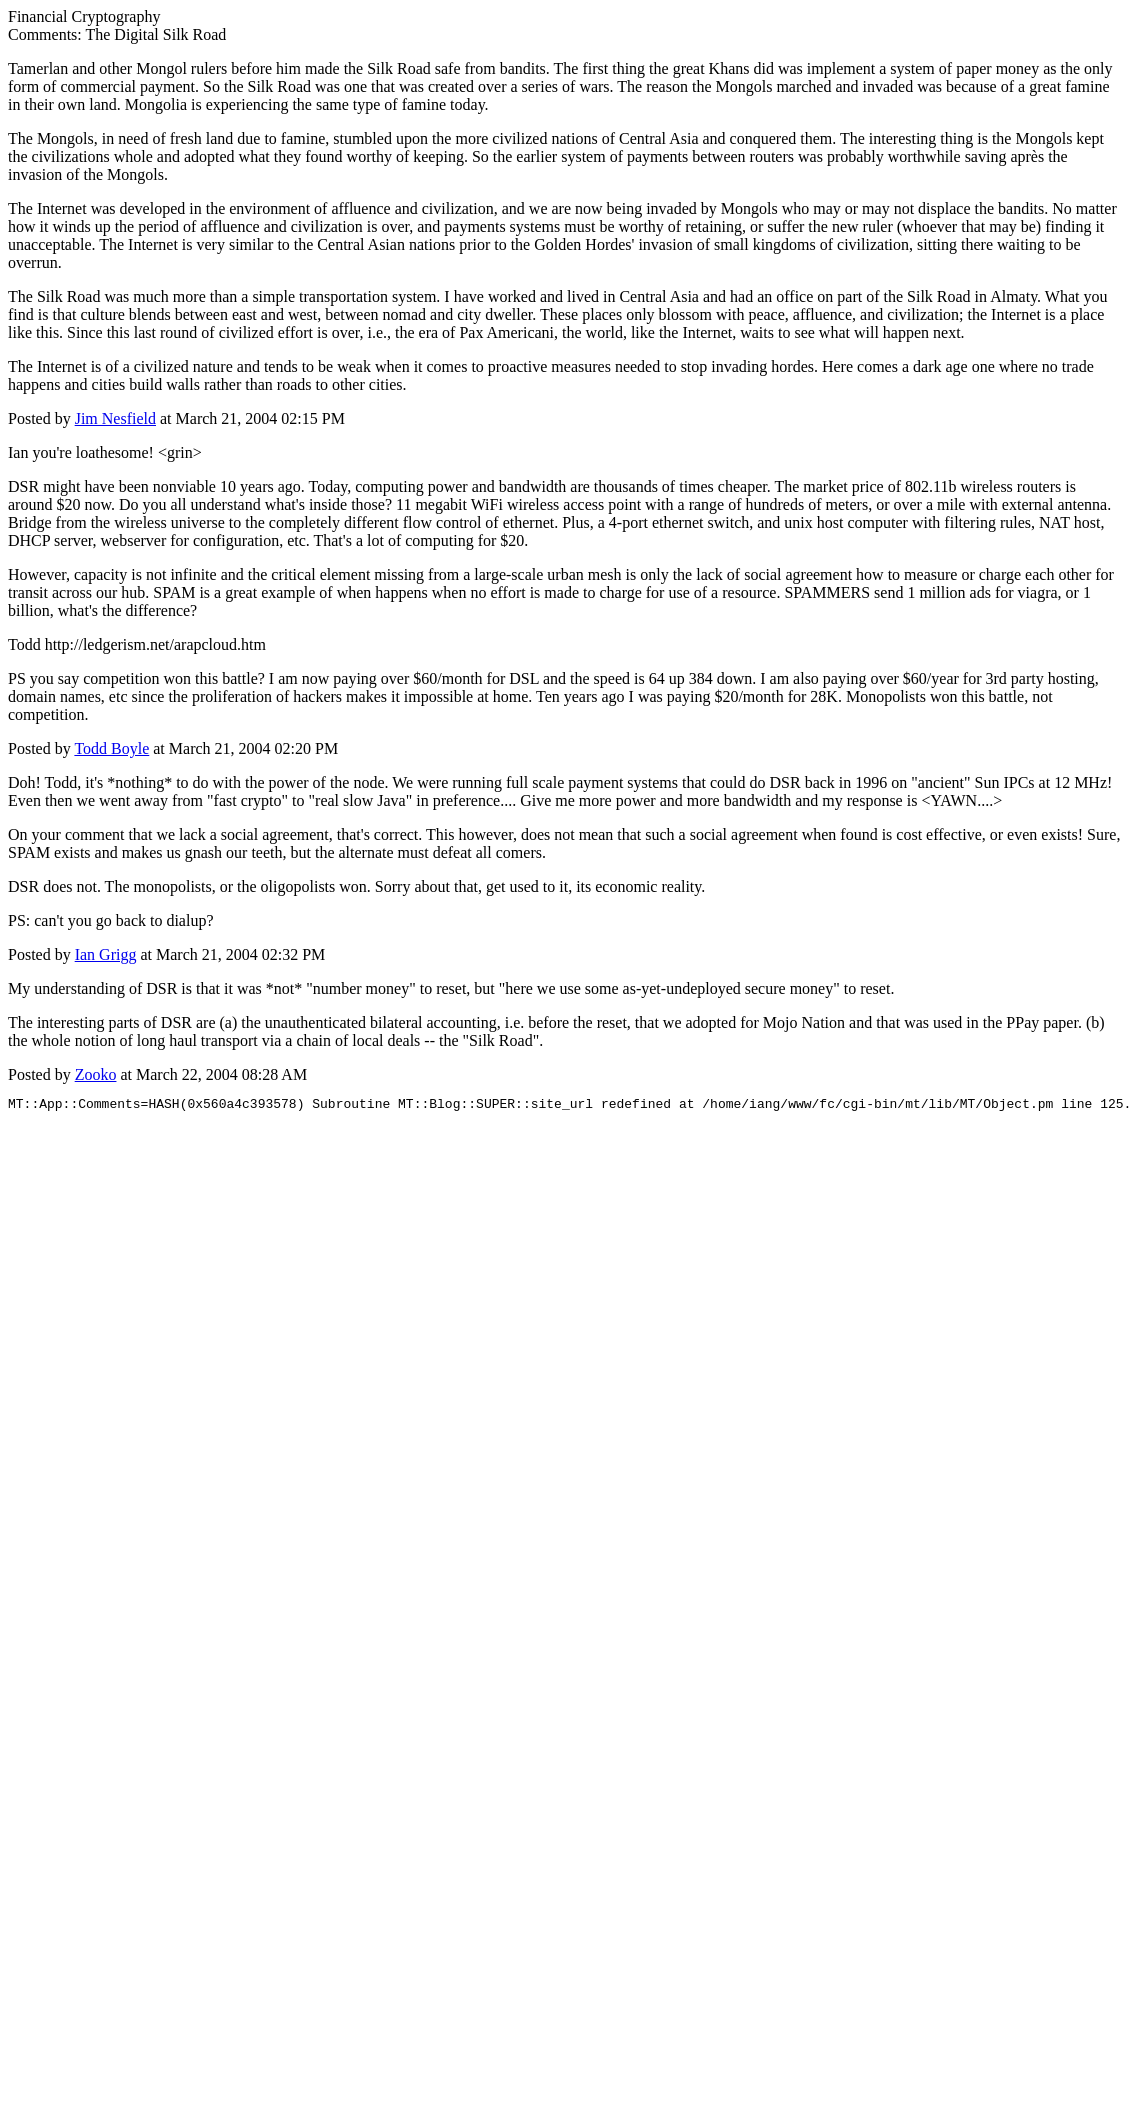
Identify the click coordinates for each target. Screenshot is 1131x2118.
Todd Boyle (111, 748)
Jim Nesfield (115, 418)
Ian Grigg (106, 954)
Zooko (96, 1074)
